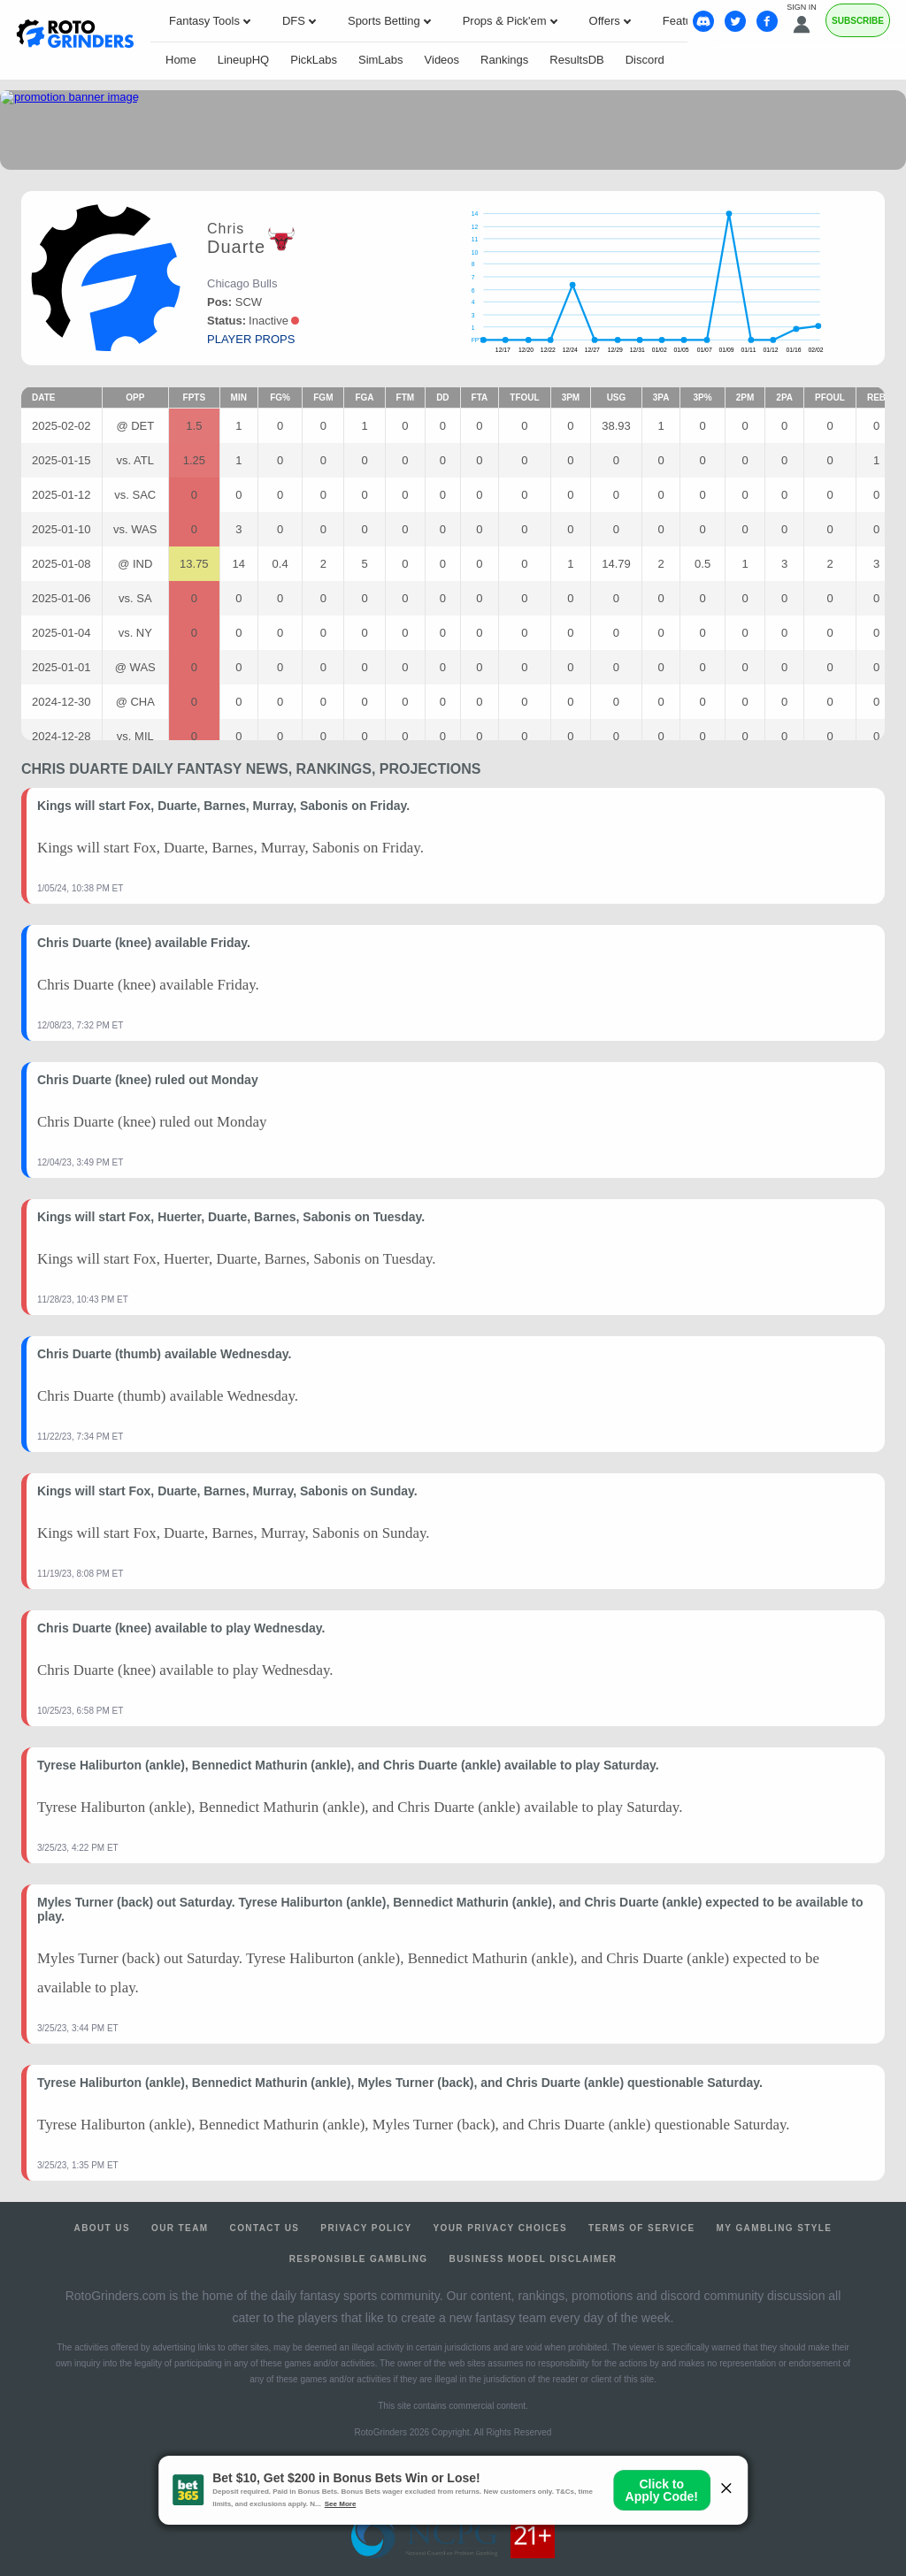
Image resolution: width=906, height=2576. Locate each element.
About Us (102, 2228)
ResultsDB (576, 59)
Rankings (504, 59)
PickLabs (313, 59)
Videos (442, 59)
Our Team (180, 2228)
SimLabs (380, 59)
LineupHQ (244, 59)
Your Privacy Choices (500, 2228)
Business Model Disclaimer (533, 2259)
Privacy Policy (365, 2228)
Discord (645, 59)
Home (180, 59)
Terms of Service (641, 2228)
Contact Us (265, 2228)
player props (251, 339)
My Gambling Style (775, 2228)
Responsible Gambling (358, 2259)
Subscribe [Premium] (858, 21)
